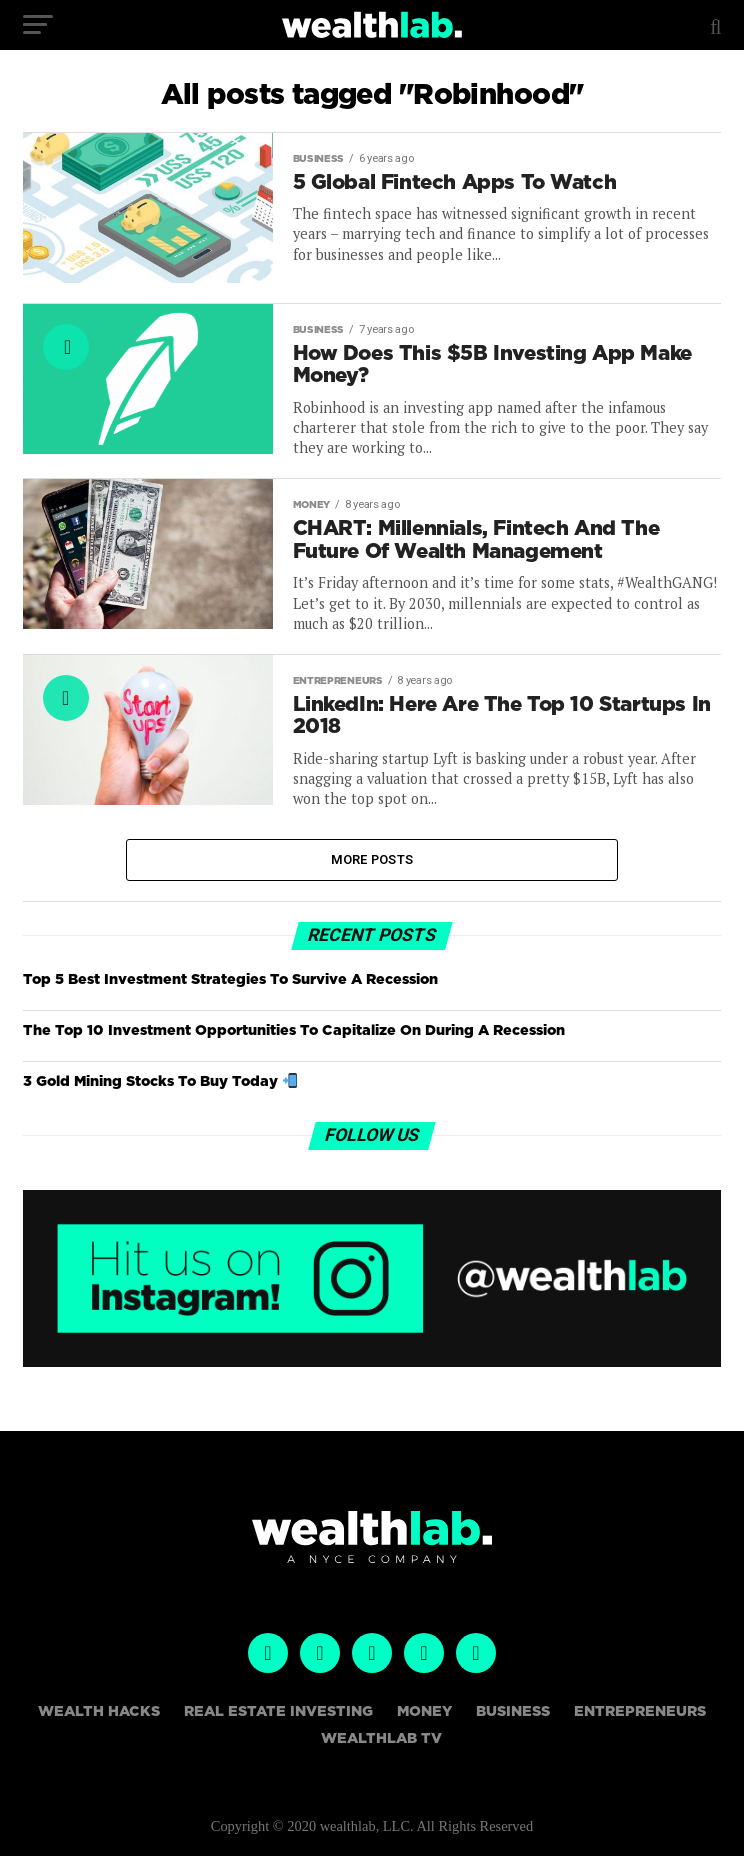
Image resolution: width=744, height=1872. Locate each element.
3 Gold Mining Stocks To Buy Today (160, 1097)
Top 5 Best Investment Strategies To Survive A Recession (230, 994)
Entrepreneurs (640, 1727)
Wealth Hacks (99, 1727)
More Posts (372, 873)
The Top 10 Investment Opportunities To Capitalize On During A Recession (294, 1045)
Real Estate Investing (278, 1727)
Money (424, 1727)
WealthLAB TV (381, 1753)
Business (513, 1727)
